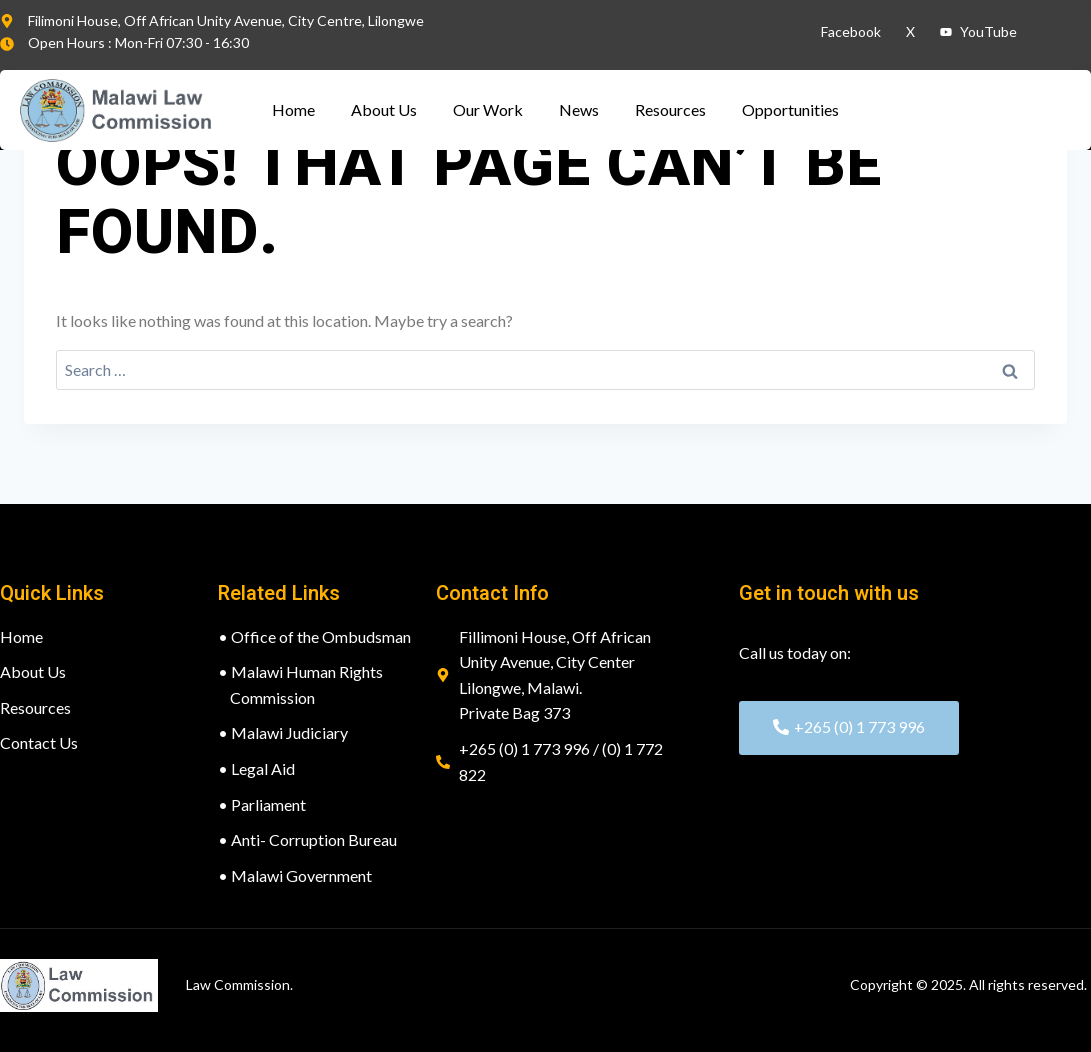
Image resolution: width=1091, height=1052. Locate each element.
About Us (384, 109)
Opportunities (790, 109)
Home (293, 109)
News (579, 109)
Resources (670, 109)
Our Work (488, 109)
